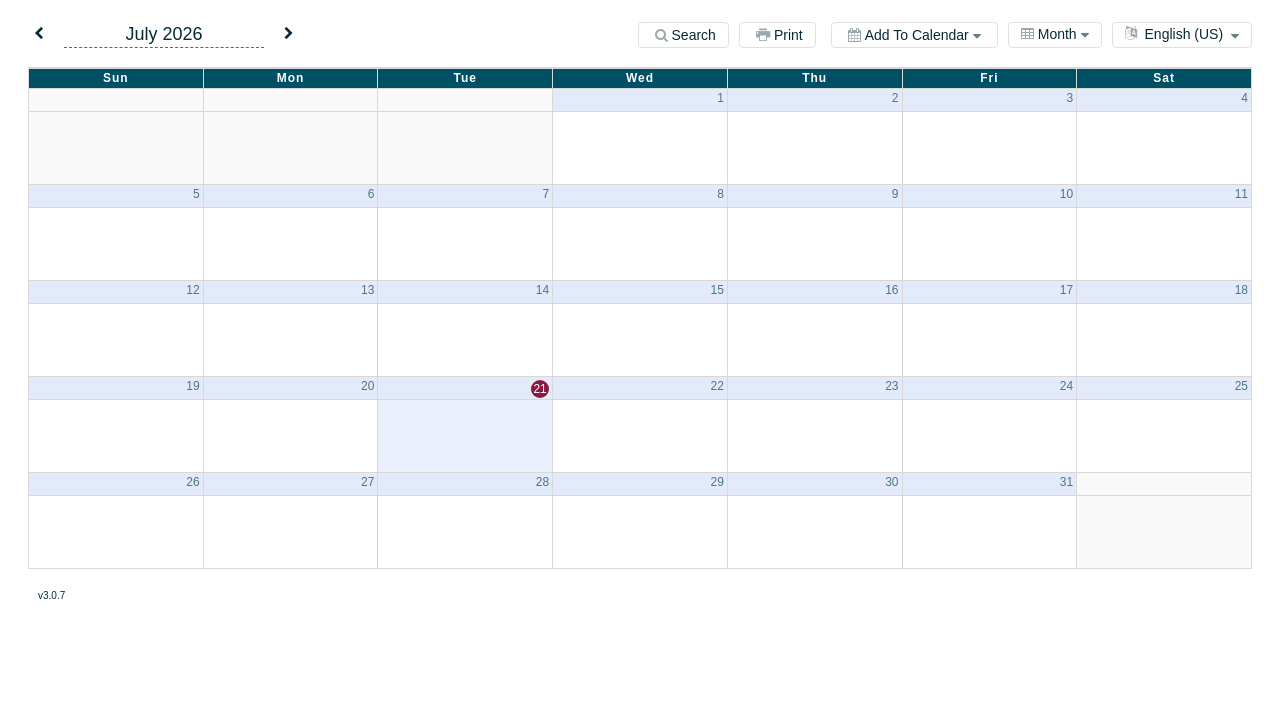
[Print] (777, 35)
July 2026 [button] (163, 34)
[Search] (683, 35)
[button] (39, 34)
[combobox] (1055, 35)
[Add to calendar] (914, 35)
